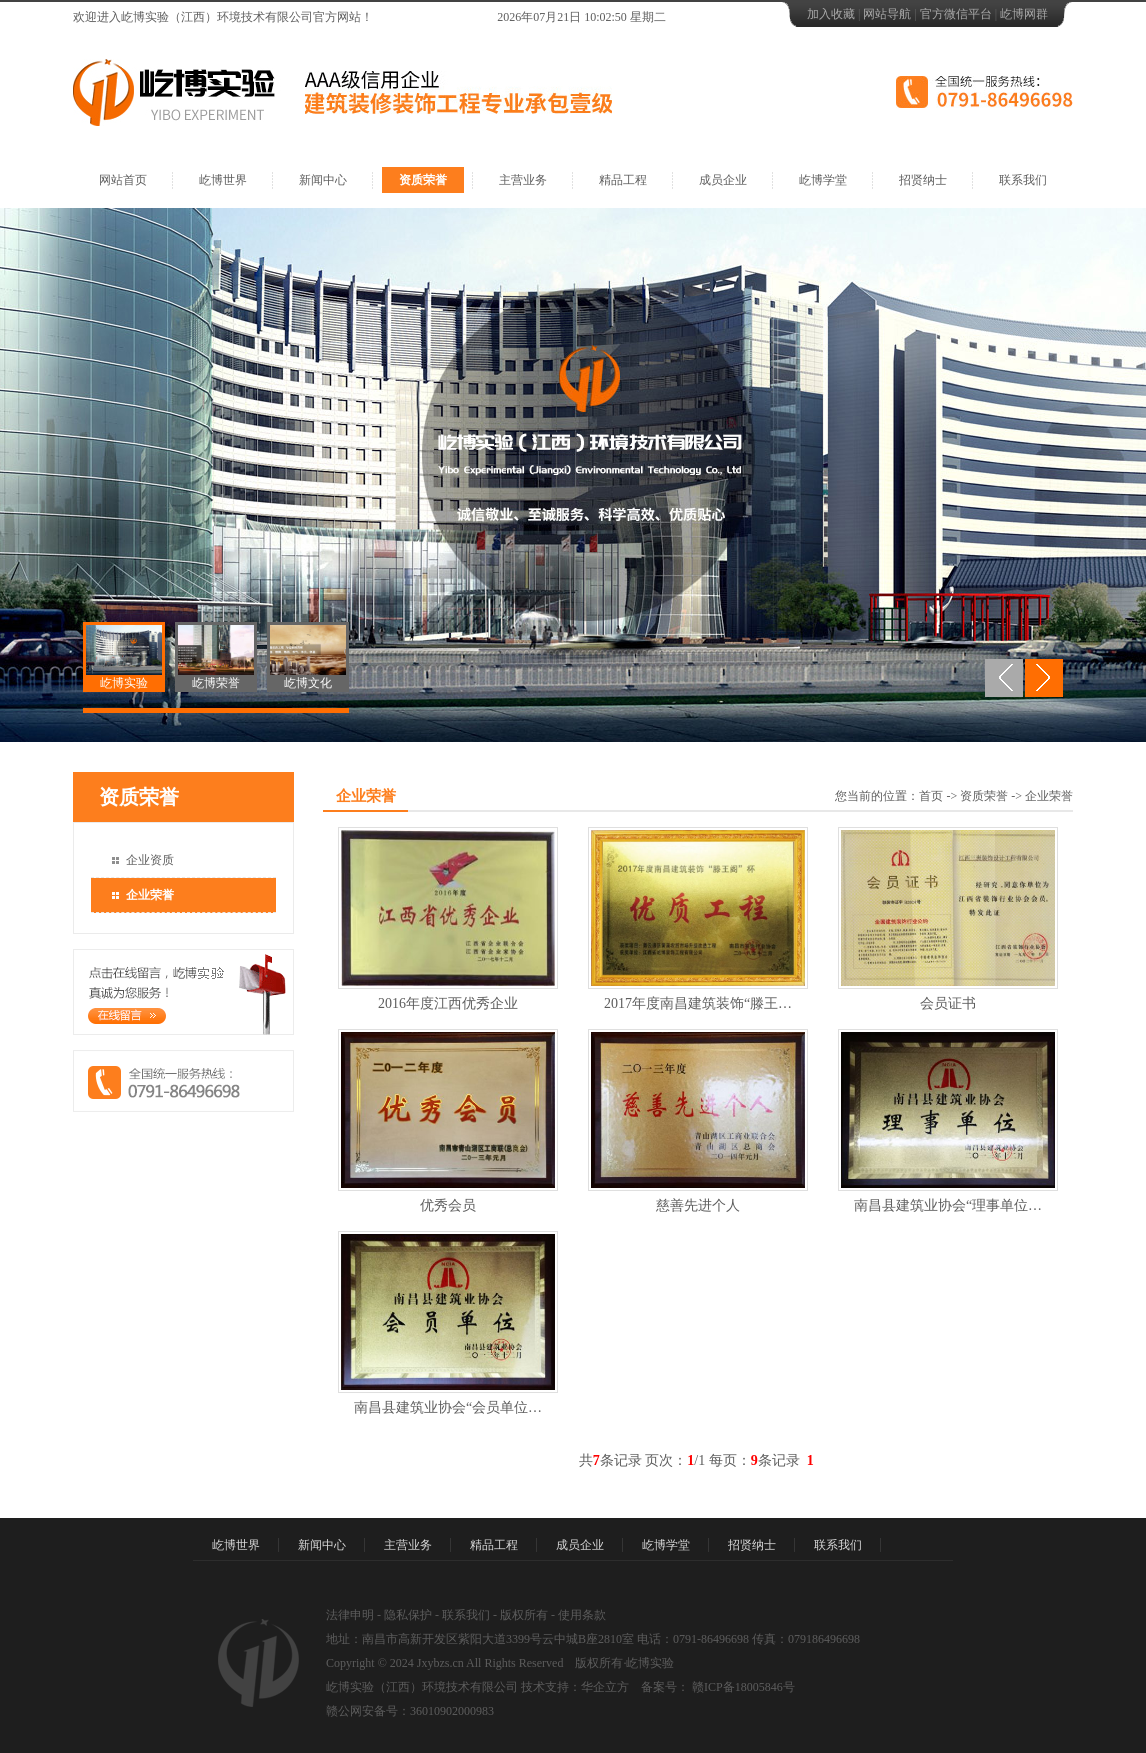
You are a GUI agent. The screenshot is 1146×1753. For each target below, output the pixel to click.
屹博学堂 (823, 180)
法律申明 (350, 1615)
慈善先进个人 (698, 1205)
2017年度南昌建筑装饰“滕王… (698, 1003)
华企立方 (605, 1687)
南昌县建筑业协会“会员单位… (448, 1407)
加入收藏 (831, 14)
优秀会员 (448, 1205)
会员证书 (948, 1003)
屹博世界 (223, 180)
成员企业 (723, 180)
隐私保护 (408, 1615)
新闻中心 (323, 180)
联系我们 (1023, 180)
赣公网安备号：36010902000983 (410, 1711)
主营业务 (523, 180)
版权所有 (524, 1615)
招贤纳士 (923, 180)
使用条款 (582, 1615)
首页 (931, 796)
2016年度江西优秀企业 (448, 1003)
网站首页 (123, 180)
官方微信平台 (956, 14)
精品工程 (623, 180)
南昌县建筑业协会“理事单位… (948, 1205)
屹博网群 (1024, 14)
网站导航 (887, 14)
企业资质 (150, 860)
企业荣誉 (150, 895)
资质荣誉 (423, 180)
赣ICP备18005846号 (742, 1687)
